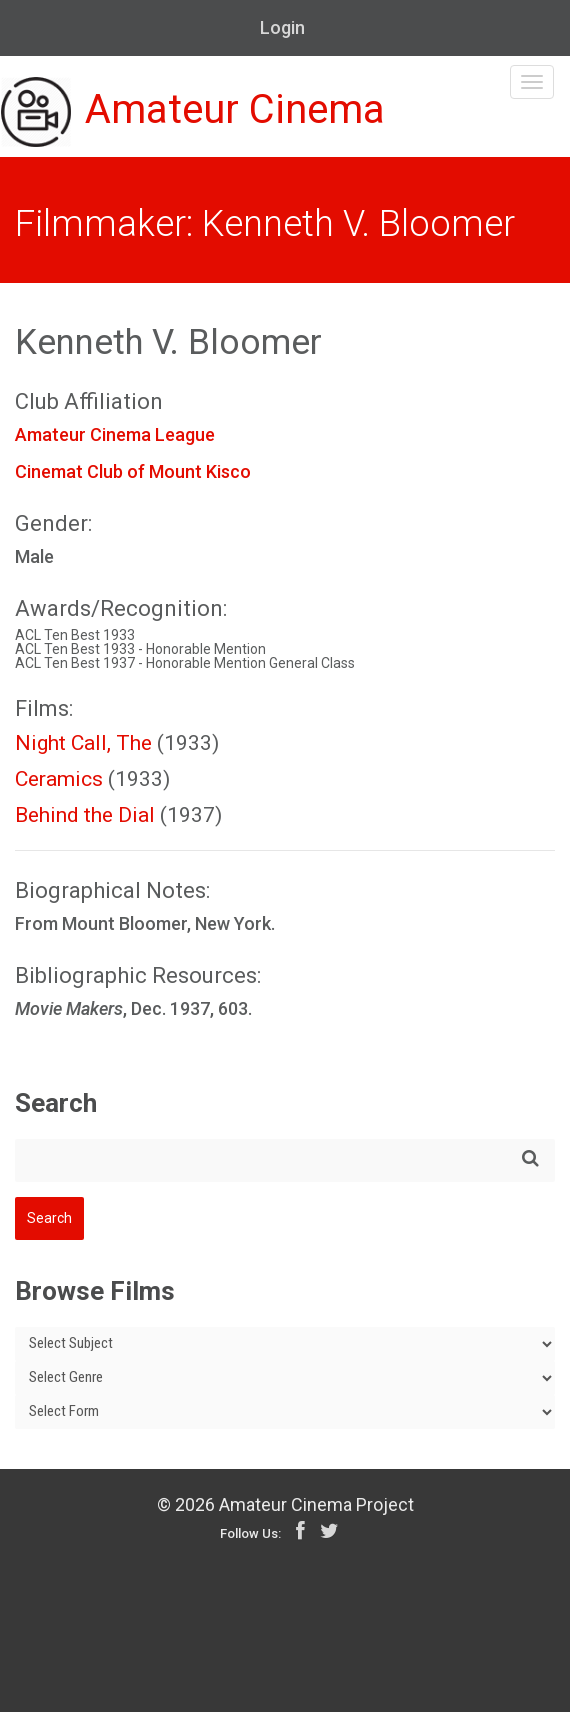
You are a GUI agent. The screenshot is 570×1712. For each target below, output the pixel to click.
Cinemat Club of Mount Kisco (133, 471)
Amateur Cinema (193, 112)
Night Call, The (83, 743)
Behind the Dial (85, 815)
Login (282, 27)
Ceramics (59, 779)
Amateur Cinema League (115, 434)
